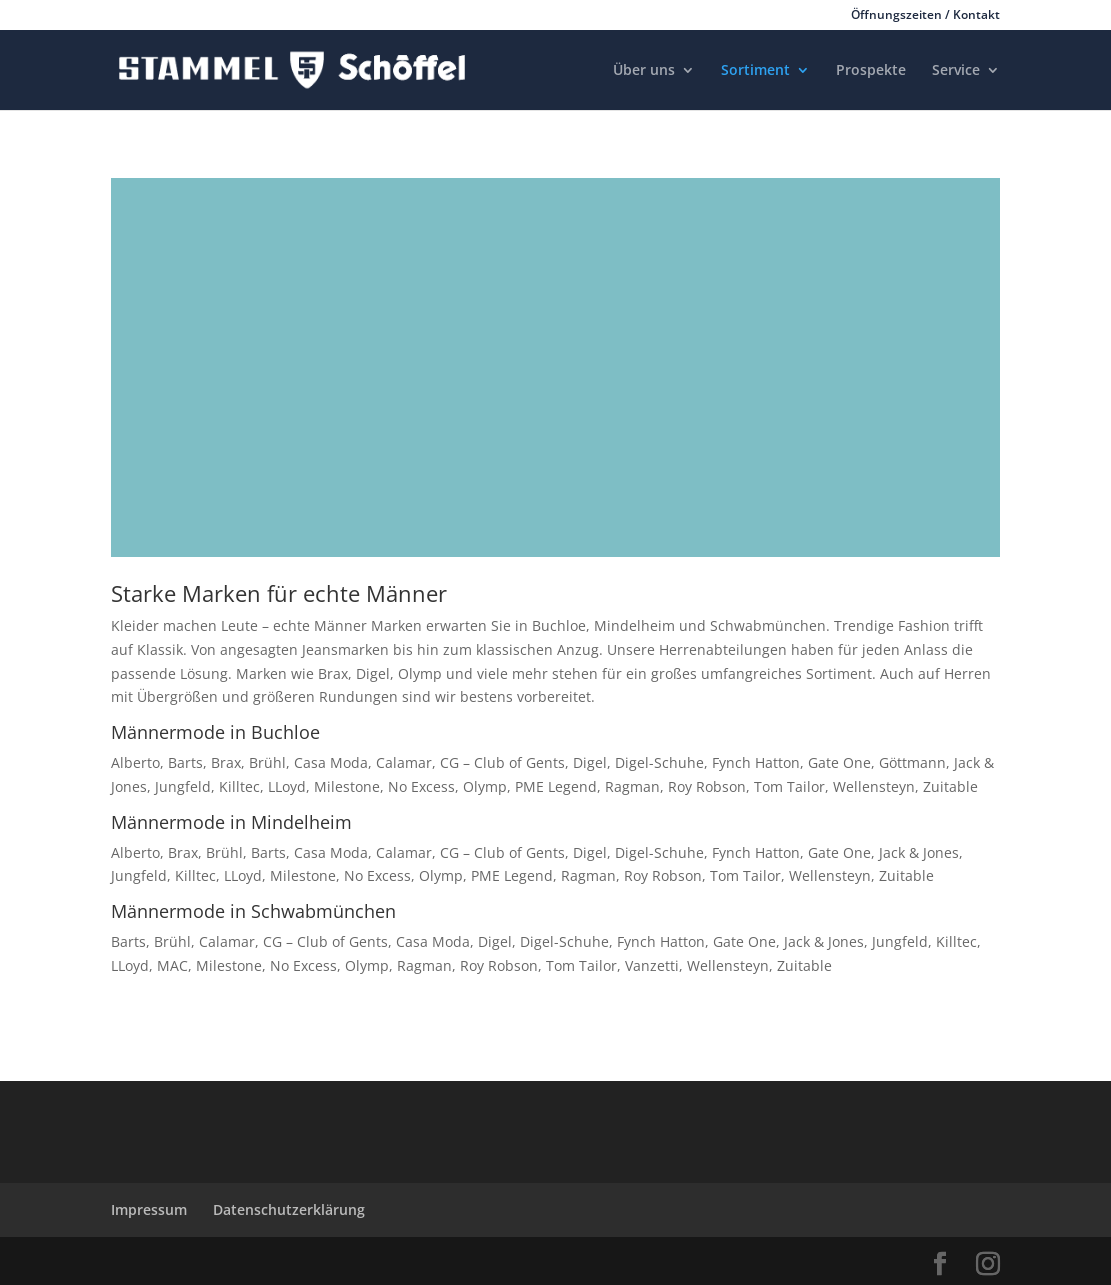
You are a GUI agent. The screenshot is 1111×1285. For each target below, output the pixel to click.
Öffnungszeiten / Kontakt (925, 16)
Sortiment (755, 71)
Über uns (644, 71)
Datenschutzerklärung (289, 1209)
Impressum (149, 1209)
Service (956, 71)
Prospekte (871, 71)
